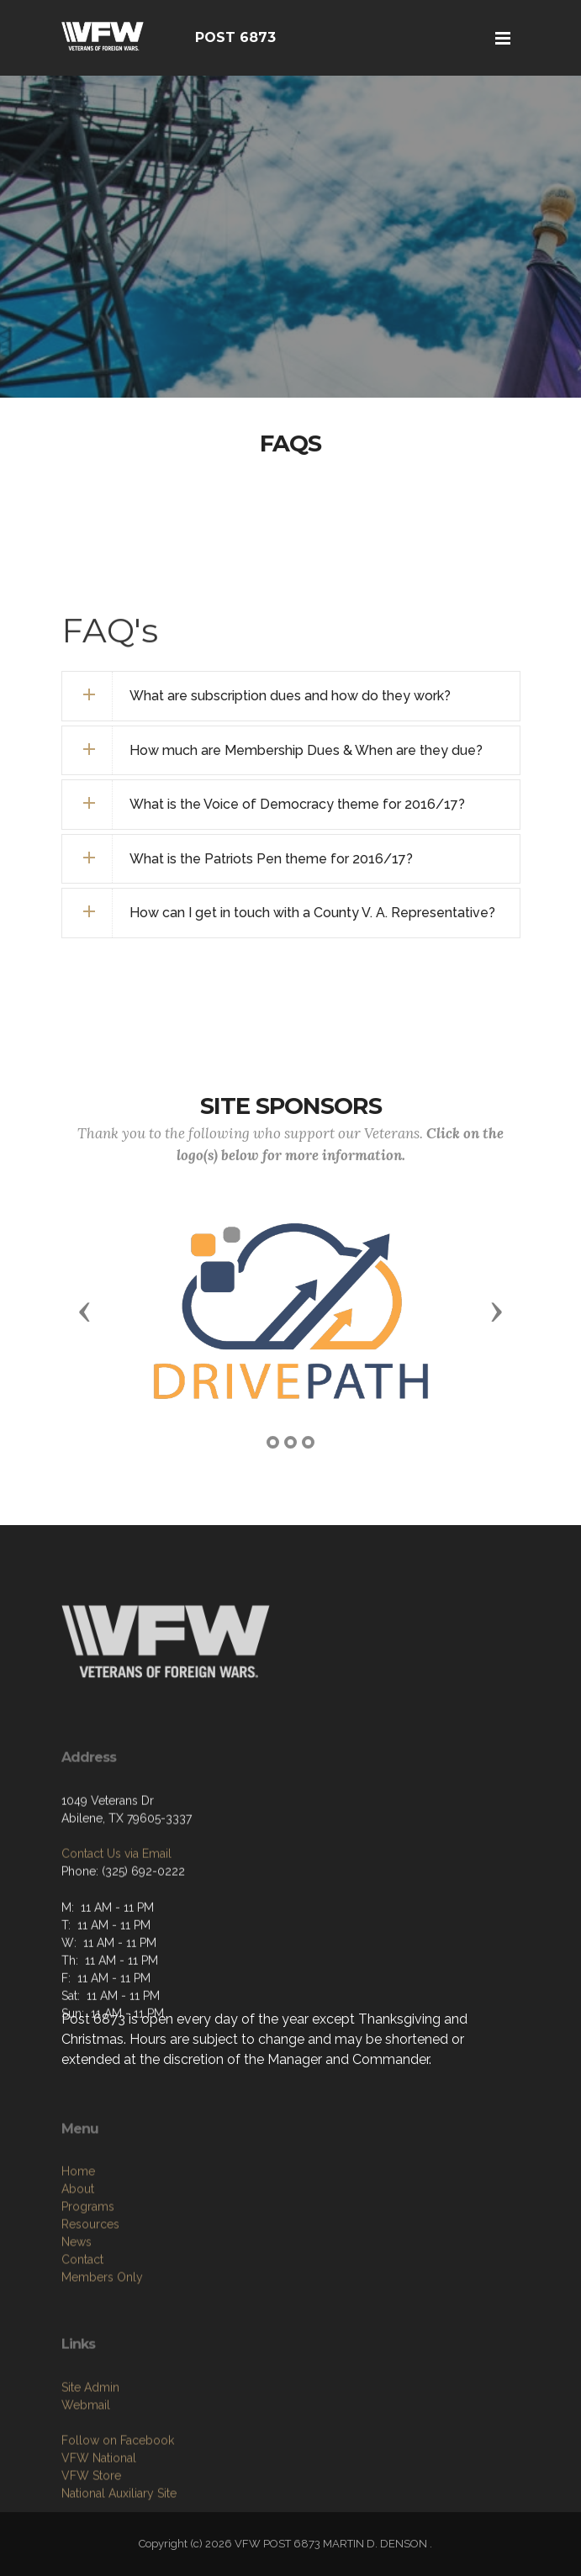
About (77, 2267)
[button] (84, 1310)
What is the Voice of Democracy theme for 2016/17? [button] (297, 804)
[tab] (290, 696)
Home (78, 2250)
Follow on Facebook (117, 2511)
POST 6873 (235, 37)
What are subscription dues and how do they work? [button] (290, 696)
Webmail (85, 2476)
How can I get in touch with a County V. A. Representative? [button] (312, 913)
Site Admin (90, 2458)
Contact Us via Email (116, 1909)
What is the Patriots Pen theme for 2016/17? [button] (271, 859)
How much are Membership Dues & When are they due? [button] (306, 750)
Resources (90, 2302)
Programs (87, 2285)
